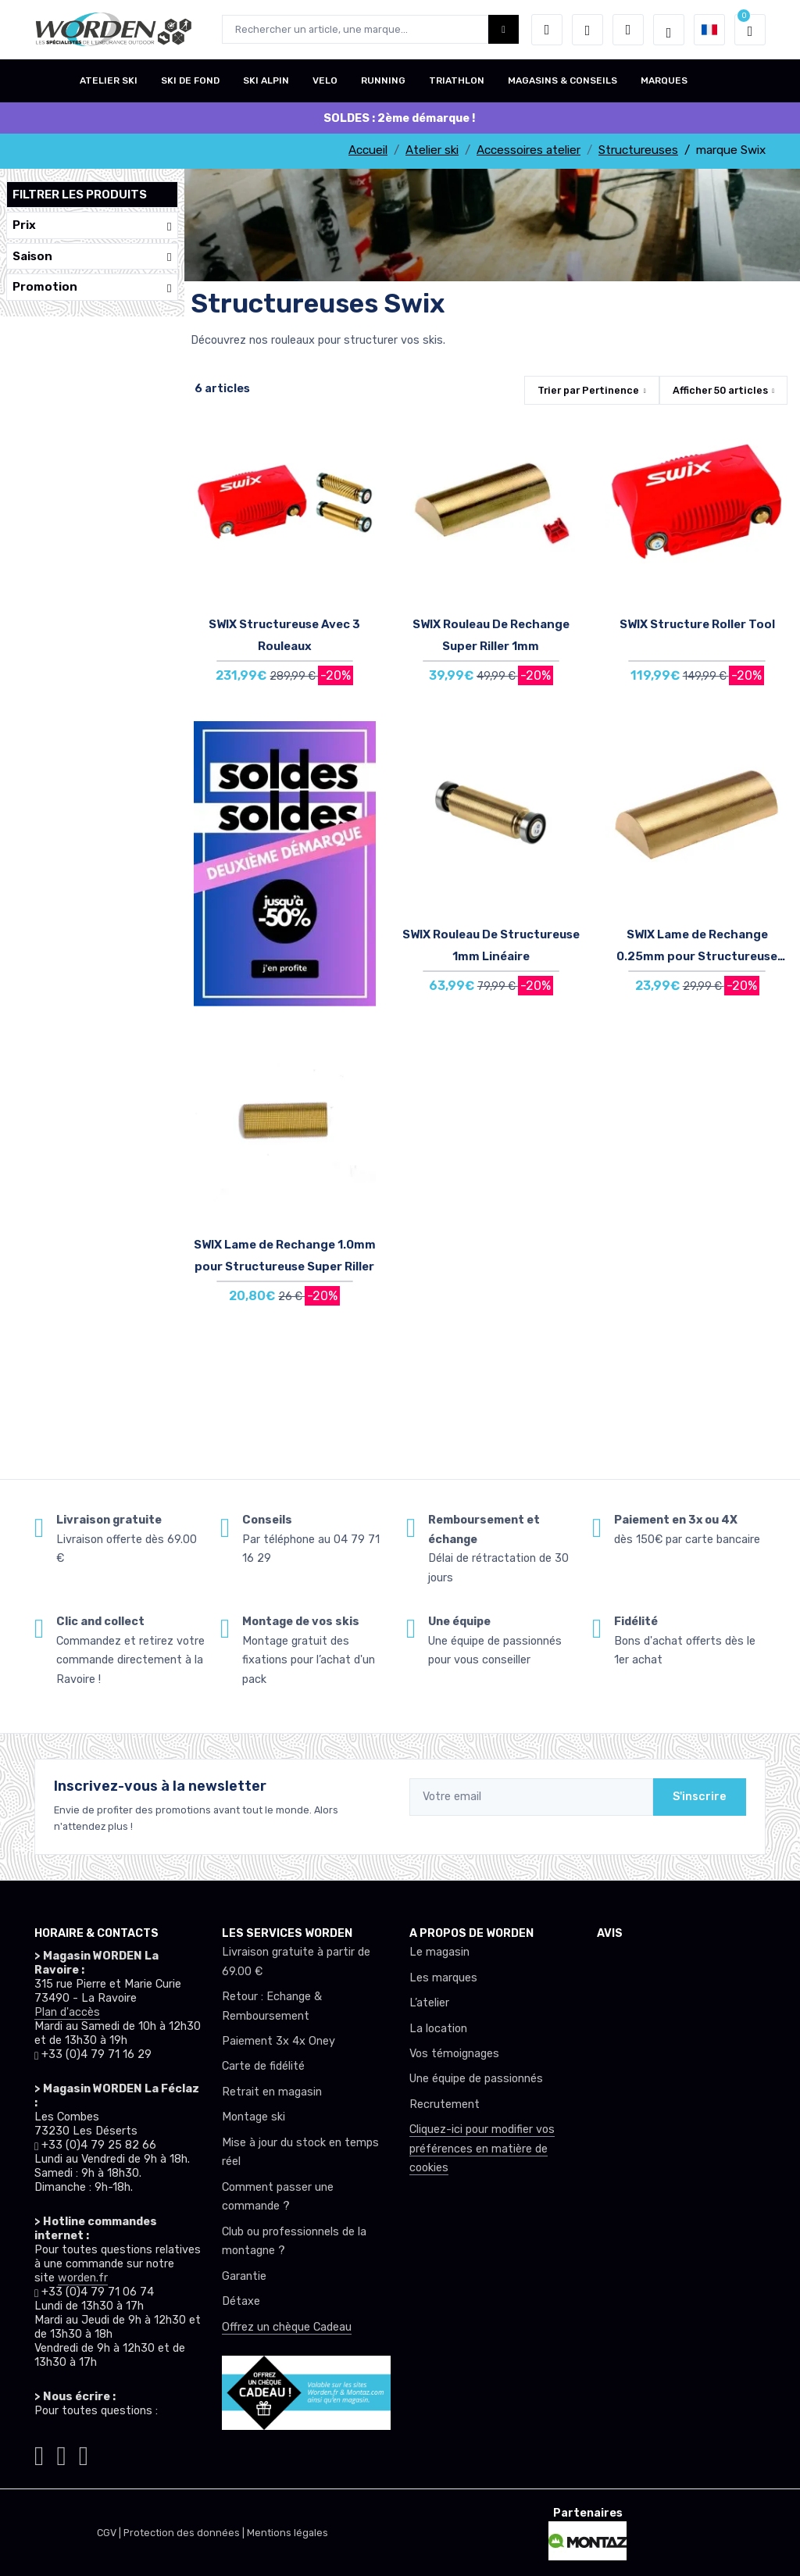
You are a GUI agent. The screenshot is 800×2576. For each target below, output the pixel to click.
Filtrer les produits (79, 195)
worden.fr (83, 2278)
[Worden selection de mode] (668, 29)
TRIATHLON (456, 80)
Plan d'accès (67, 2012)
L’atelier (429, 2003)
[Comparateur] (628, 29)
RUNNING (383, 80)
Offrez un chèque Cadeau (287, 2327)
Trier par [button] (588, 390)
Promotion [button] (92, 287)
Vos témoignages (454, 2053)
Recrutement (444, 2104)
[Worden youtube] (83, 2453)
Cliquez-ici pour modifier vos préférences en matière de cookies (482, 2148)
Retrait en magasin (272, 2092)
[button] (546, 29)
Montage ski (253, 2117)
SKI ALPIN (266, 80)
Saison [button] (92, 256)
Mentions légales (287, 2532)
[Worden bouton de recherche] (503, 29)
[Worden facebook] (61, 2453)
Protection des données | (185, 2532)
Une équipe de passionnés (476, 2078)
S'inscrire (700, 1796)
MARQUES (664, 80)
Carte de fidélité (263, 2066)
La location (438, 2028)
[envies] (587, 29)
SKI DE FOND (190, 80)
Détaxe (241, 2301)
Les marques (443, 1978)
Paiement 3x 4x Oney (278, 2041)
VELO (325, 80)
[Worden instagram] (39, 2453)
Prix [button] (92, 225)
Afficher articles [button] (720, 390)
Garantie (244, 2276)
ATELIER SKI (109, 80)
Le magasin (439, 1952)
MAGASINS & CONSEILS (562, 80)
